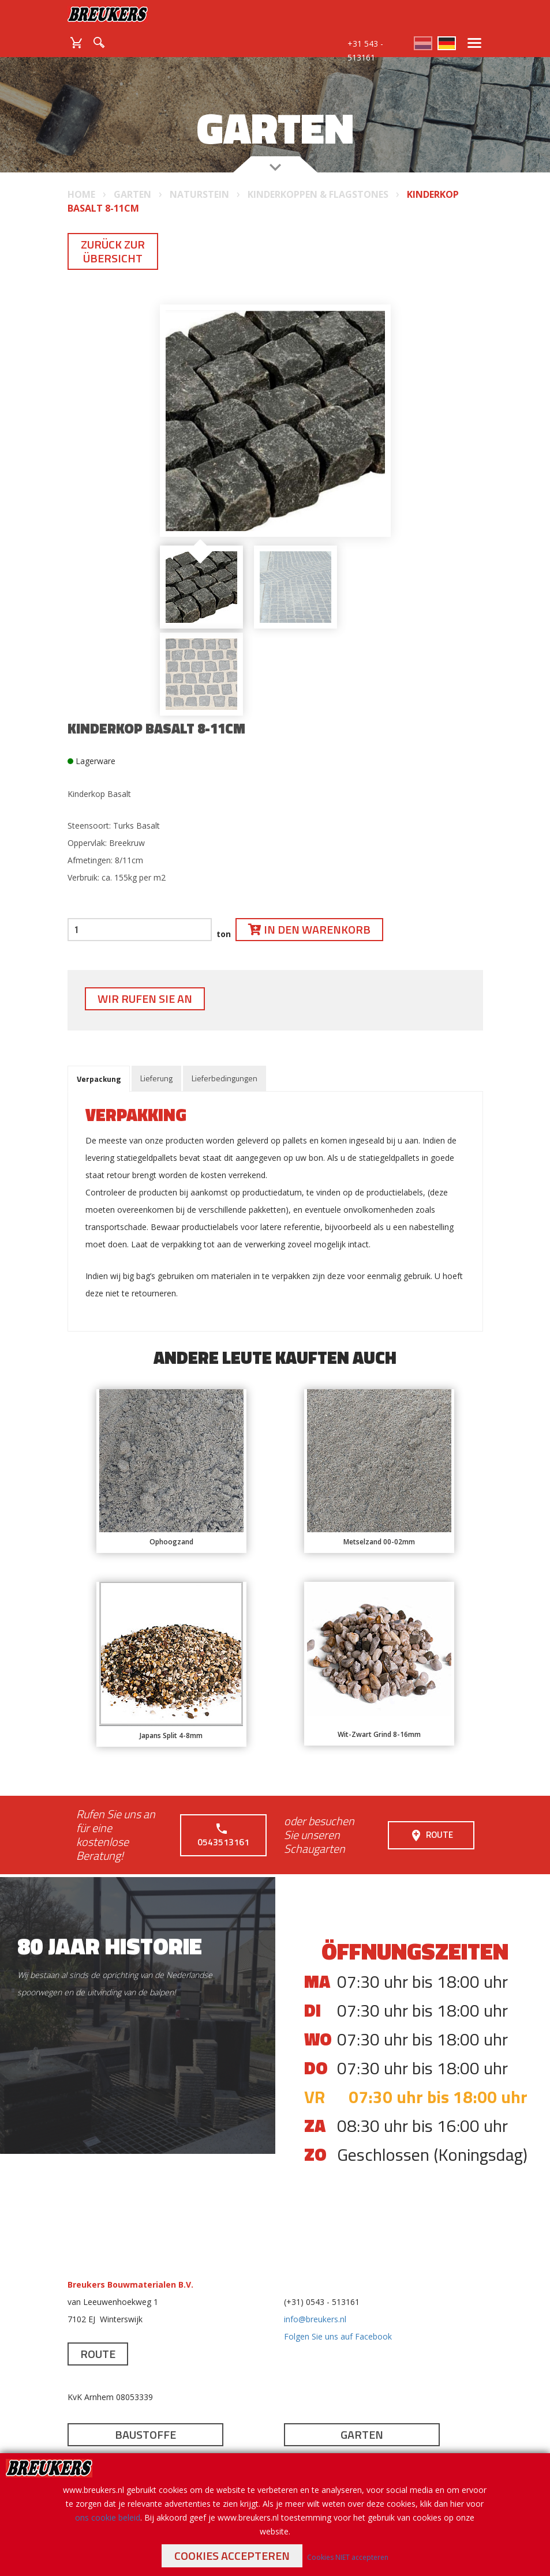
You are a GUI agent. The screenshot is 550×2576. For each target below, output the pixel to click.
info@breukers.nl (315, 2319)
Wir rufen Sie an (145, 998)
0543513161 (223, 1835)
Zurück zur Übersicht (113, 251)
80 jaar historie (109, 1946)
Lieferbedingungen (224, 1078)
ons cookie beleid (107, 2517)
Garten (362, 2434)
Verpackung (99, 1079)
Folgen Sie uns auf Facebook (338, 2336)
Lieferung (156, 1078)
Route (431, 1835)
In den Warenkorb (309, 929)
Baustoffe (145, 2434)
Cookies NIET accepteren (347, 2557)
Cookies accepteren (232, 2555)
